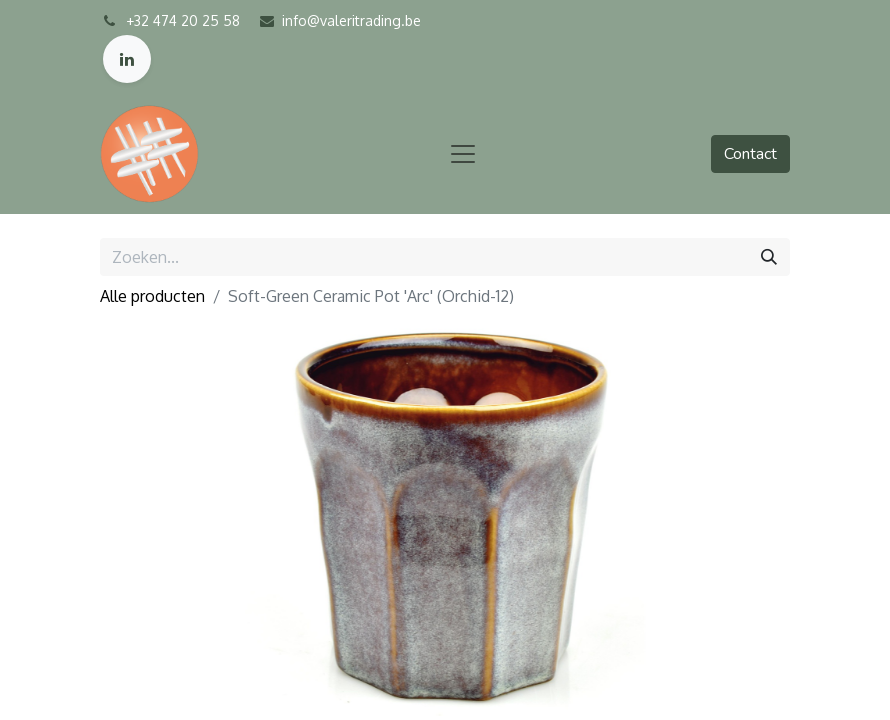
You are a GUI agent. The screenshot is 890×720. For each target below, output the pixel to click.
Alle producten (152, 296)
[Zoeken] (769, 257)
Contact (750, 154)
